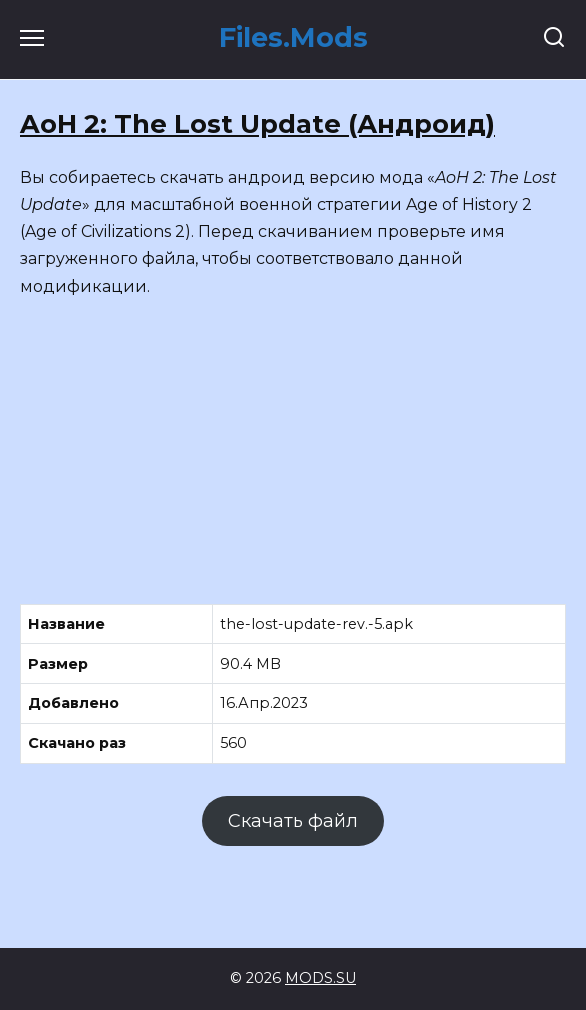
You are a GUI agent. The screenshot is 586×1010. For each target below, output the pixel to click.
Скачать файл (293, 821)
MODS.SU (320, 978)
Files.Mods (293, 37)
